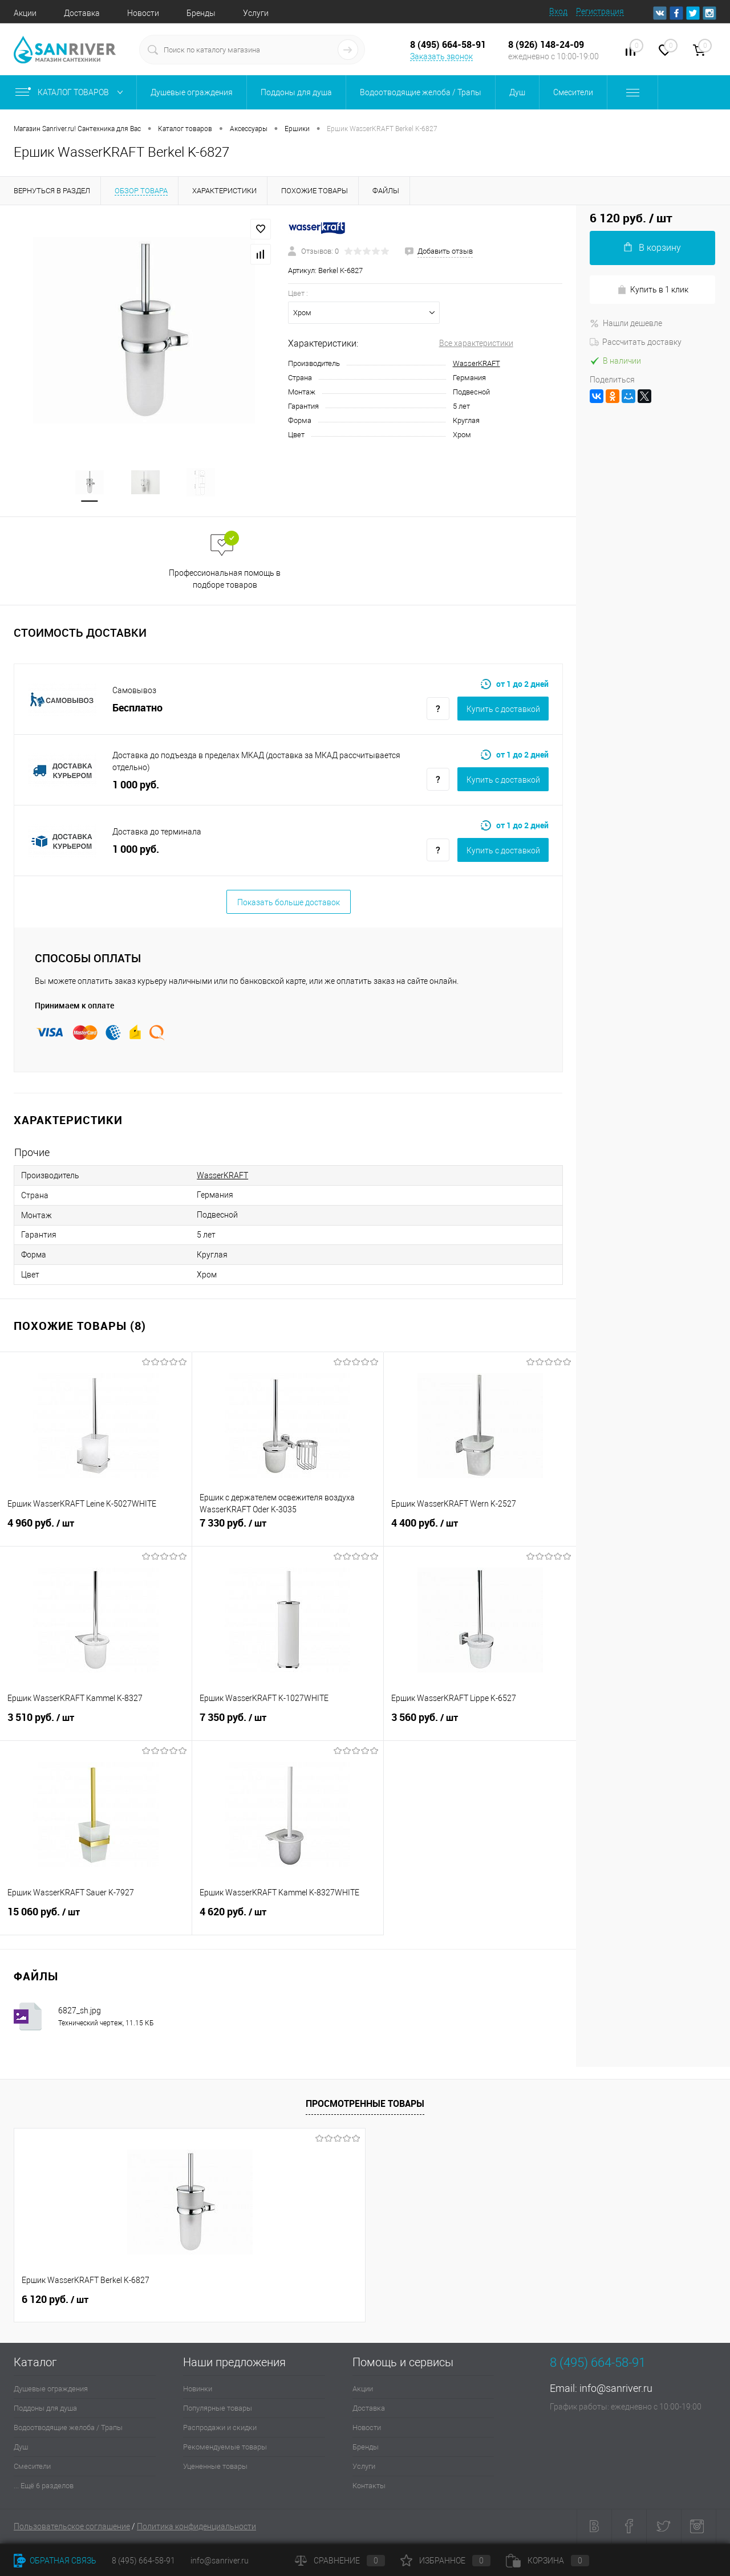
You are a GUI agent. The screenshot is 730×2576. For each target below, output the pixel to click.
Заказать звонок (441, 56)
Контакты (369, 2487)
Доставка (82, 13)
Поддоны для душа (45, 2409)
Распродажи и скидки (220, 2428)
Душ (21, 2448)
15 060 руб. (95, 1919)
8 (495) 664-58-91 (143, 2560)
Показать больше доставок (288, 903)
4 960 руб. (95, 1530)
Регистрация (600, 11)
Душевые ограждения (51, 2390)
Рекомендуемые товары (225, 2448)
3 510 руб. (95, 1724)
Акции (25, 13)
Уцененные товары (215, 2467)
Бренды (201, 13)
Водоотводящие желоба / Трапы (68, 2428)
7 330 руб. (288, 1530)
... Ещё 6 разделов (44, 2487)
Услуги (256, 13)
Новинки (197, 2390)
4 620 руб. (288, 1919)
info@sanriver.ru (615, 2389)
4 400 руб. (480, 1530)
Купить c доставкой (503, 710)
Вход (558, 11)
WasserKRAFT (476, 363)
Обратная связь (55, 2560)
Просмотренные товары (365, 2104)
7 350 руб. (288, 1724)
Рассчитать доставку (636, 342)
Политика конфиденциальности (196, 2527)
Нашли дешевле (626, 323)
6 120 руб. (55, 2300)
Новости (143, 13)
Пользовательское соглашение (72, 2527)
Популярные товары (217, 2409)
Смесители (32, 2467)
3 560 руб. (480, 1724)
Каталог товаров (71, 92)
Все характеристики (476, 343)
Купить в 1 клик (652, 290)
